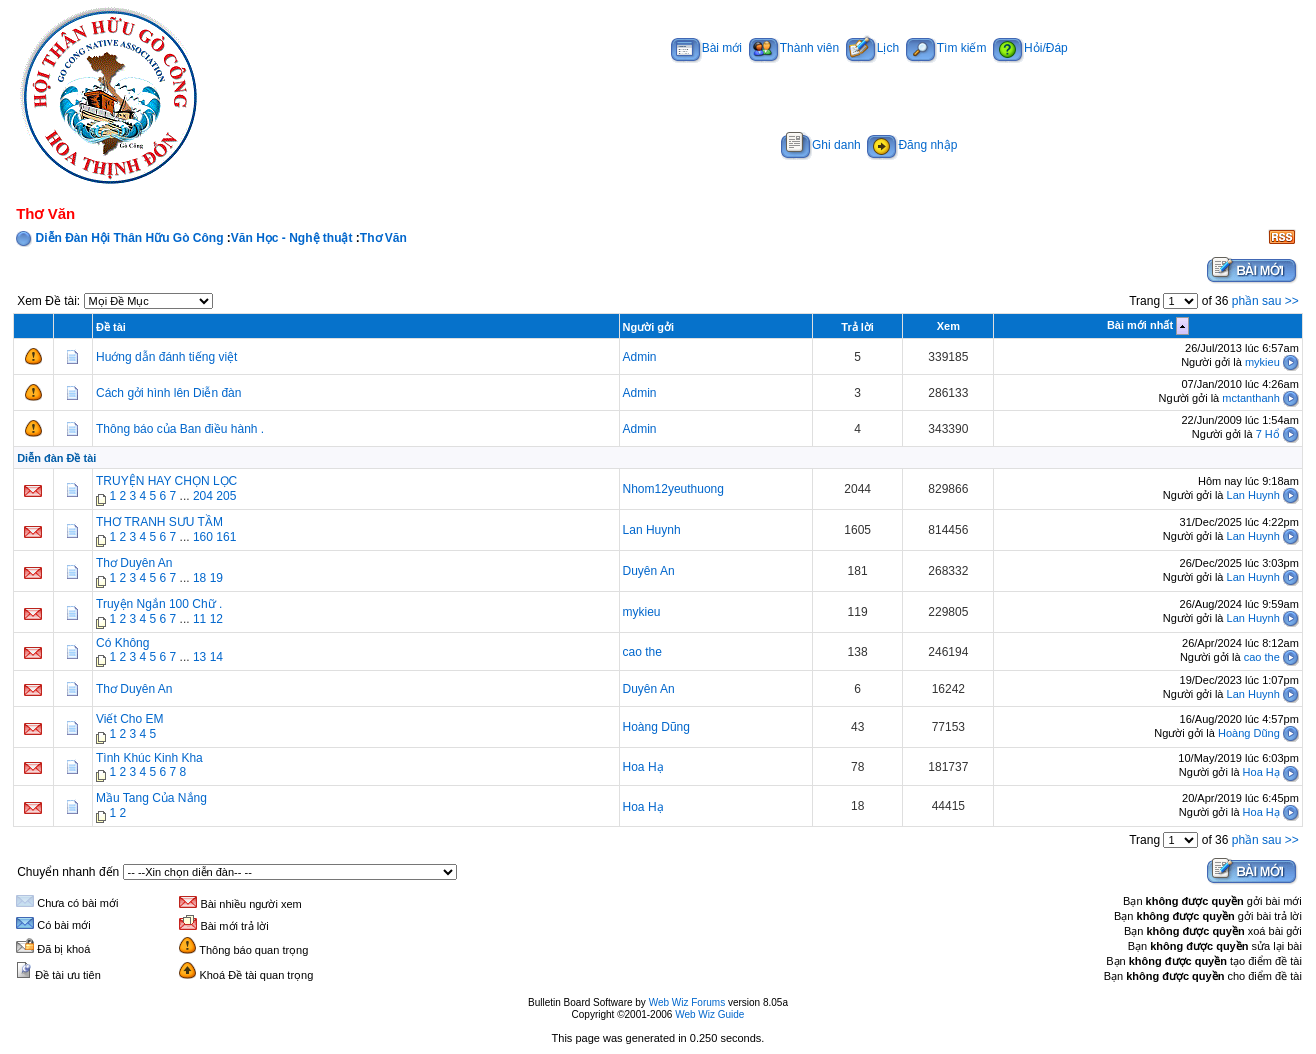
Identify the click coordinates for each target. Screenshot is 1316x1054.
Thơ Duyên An (134, 563)
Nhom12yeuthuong (673, 489)
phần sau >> (1265, 301)
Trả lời (857, 327)
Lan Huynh (1253, 495)
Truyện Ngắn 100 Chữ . (159, 604)
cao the (642, 652)
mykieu (1262, 362)
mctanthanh (1250, 398)
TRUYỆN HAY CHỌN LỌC (166, 481)
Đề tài (111, 327)
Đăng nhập (912, 145)
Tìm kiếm (946, 48)
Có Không (122, 643)
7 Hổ (1268, 434)
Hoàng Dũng (656, 727)
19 (216, 578)
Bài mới (706, 48)
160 (203, 537)
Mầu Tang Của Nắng (151, 798)
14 (216, 657)
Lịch (872, 48)
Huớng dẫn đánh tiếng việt (166, 357)
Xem (948, 326)
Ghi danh (821, 145)
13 (199, 657)
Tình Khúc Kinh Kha (149, 758)
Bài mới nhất (1140, 325)
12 (216, 619)
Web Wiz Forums (687, 1002)
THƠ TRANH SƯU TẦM (159, 522)
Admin (640, 357)
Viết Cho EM (129, 719)
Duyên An (649, 571)
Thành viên (794, 48)
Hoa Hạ (643, 767)
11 (199, 619)
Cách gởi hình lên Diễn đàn (168, 393)
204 (203, 496)
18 (199, 578)
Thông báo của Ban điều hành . (180, 429)
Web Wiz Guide (709, 1014)
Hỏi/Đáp (1030, 48)
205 (226, 496)
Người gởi (649, 327)
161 (226, 537)
